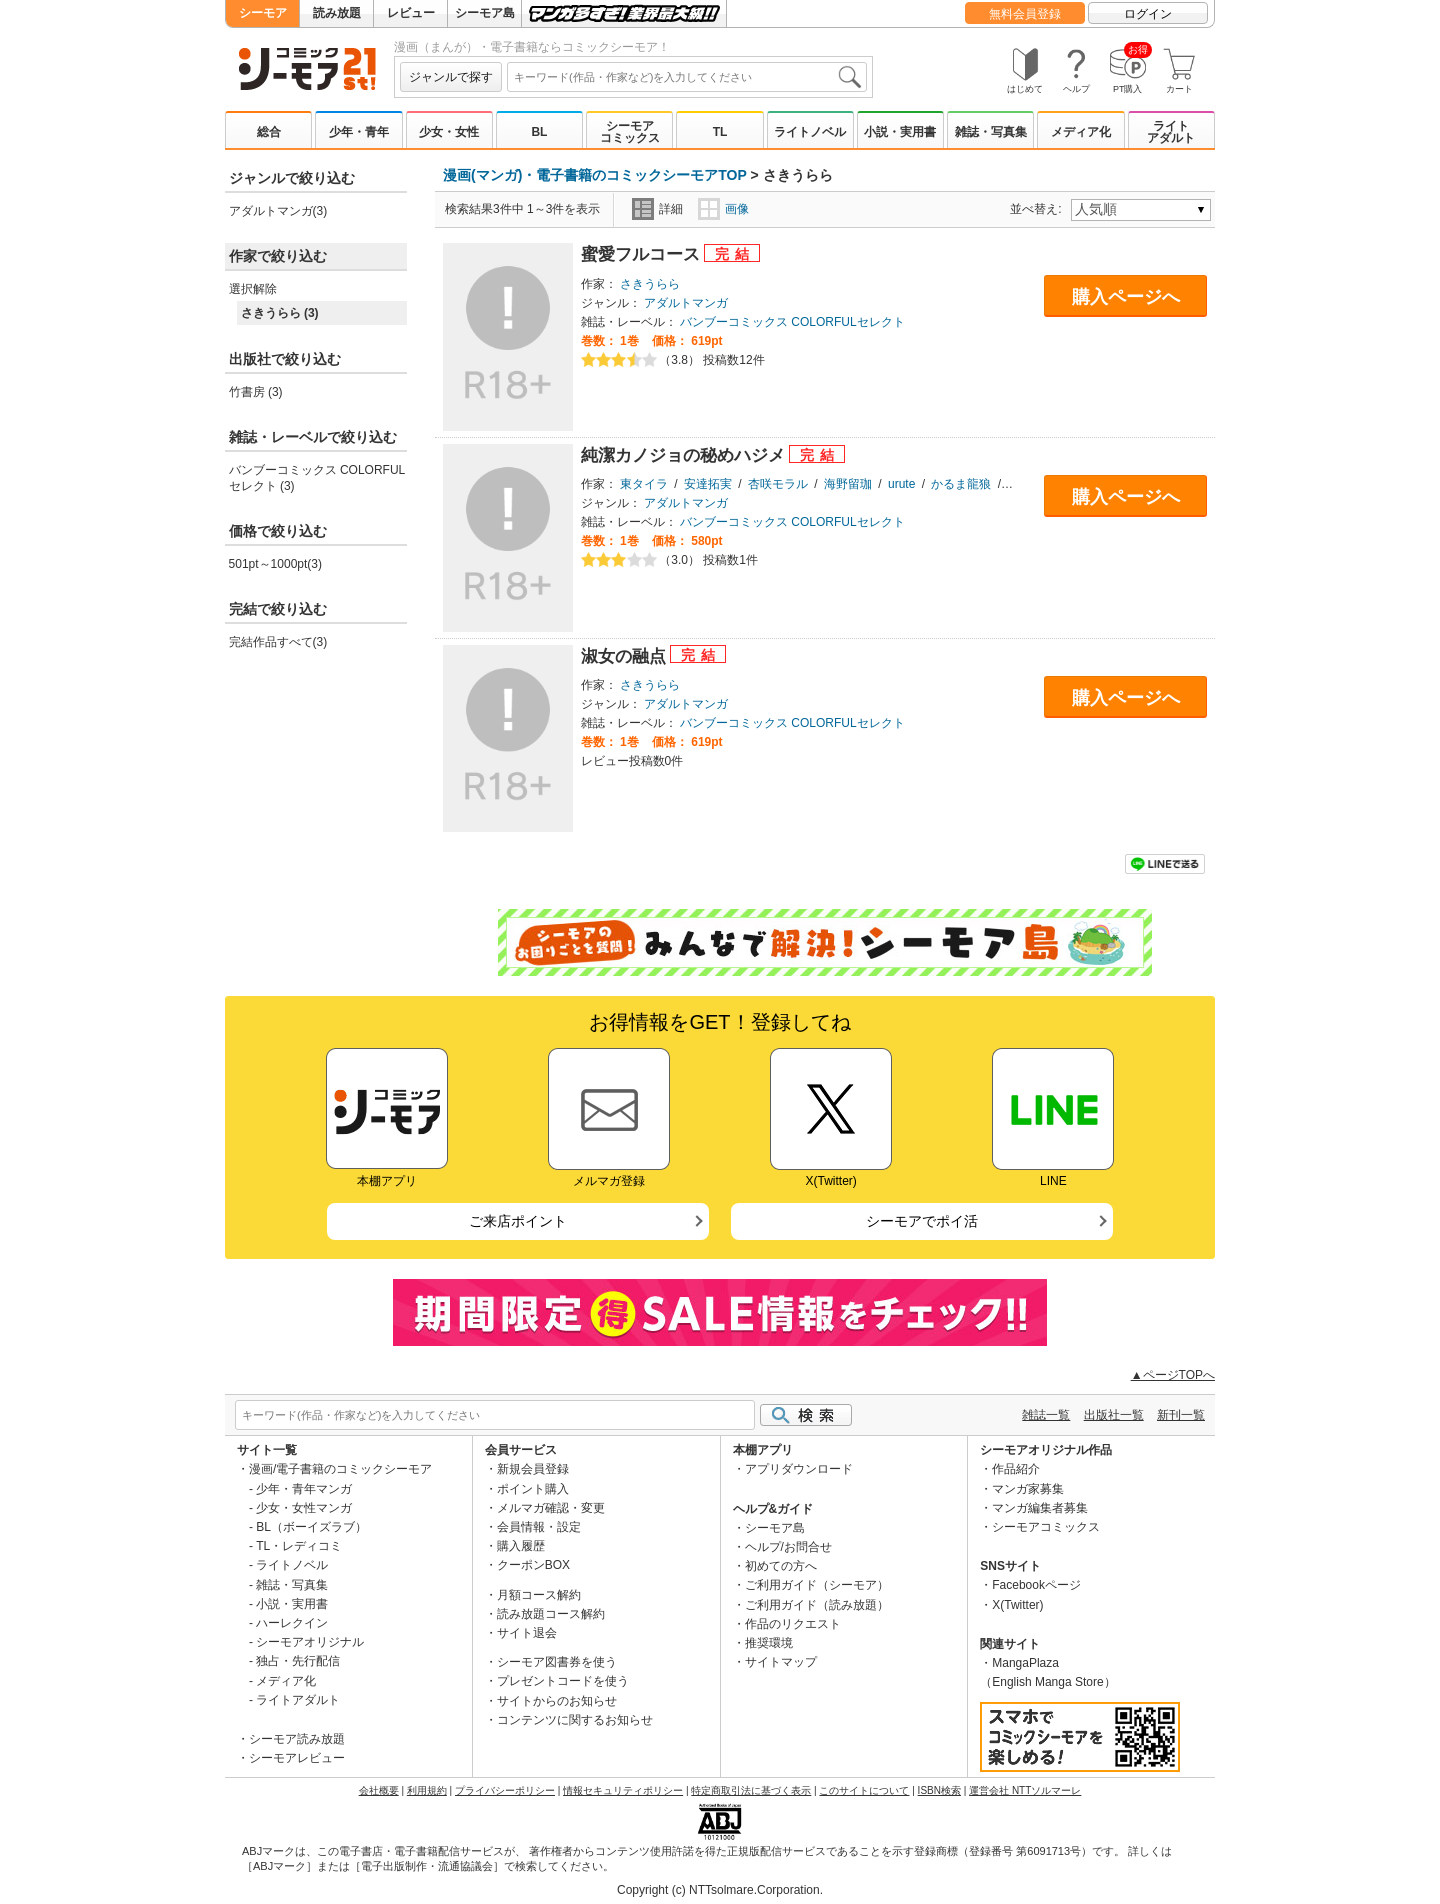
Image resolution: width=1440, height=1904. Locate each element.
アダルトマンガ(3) (278, 211)
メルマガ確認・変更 (551, 1508)
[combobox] (687, 77)
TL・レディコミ (299, 1546)
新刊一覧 (1181, 1415)
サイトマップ (781, 1662)
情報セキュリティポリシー (623, 1790)
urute (901, 484)
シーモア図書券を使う (557, 1662)
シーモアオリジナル (310, 1642)
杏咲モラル (778, 484)
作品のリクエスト (793, 1624)
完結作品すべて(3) (278, 642)
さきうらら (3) (280, 313)
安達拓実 (708, 484)
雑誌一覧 (1046, 1415)
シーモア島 (485, 13)
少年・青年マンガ (304, 1489)
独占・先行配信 (298, 1661)
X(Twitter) (1017, 1605)
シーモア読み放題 (297, 1739)
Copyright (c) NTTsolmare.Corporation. (720, 1890)
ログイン (1148, 14)
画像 (723, 209)
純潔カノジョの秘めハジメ (685, 455)
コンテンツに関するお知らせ (575, 1720)
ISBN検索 (939, 1790)
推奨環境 (769, 1643)
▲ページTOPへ (1173, 1375)
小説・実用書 (900, 132)
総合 (269, 132)
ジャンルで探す (451, 77)
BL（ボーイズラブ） (311, 1527)
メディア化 (1081, 132)
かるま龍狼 (961, 484)
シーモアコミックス (630, 132)
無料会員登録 (1025, 14)
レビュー (411, 13)
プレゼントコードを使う (563, 1681)
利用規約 (427, 1790)
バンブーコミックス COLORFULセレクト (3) (317, 478)
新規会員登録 (533, 1469)
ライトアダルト (1171, 132)
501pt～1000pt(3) (275, 564)
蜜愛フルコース (643, 254)
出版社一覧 (1114, 1415)
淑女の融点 (626, 656)
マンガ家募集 (1028, 1489)
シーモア (263, 13)
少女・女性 (449, 132)
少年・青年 (359, 132)
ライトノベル (810, 132)
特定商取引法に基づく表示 (751, 1790)
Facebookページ (1036, 1585)
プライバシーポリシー (505, 1790)
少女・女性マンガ (304, 1508)
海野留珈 (848, 484)
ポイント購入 (533, 1489)
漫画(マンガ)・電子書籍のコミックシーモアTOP (595, 175)
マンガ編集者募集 (1040, 1508)
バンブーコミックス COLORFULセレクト (792, 322)
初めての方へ (781, 1566)
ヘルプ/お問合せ (788, 1547)
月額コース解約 (539, 1595)
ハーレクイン (292, 1623)
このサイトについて (864, 1790)
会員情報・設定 (539, 1527)
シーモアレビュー (297, 1758)
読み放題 (337, 13)
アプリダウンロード (799, 1469)
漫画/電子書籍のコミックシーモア (340, 1469)
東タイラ (644, 484)
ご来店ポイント (518, 1221)
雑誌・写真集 (991, 132)
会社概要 (379, 1790)
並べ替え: (1038, 209)
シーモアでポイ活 (922, 1221)
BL (539, 132)
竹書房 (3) (256, 392)
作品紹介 (1016, 1469)
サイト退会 (527, 1633)
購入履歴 (521, 1546)
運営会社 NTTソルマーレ (1025, 1790)
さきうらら (650, 284)
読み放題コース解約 (551, 1614)
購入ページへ (1126, 297)
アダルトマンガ (686, 303)
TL (720, 132)
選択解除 (253, 289)
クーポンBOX (533, 1565)
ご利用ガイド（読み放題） (817, 1605)
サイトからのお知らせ (557, 1701)
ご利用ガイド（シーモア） (817, 1585)
